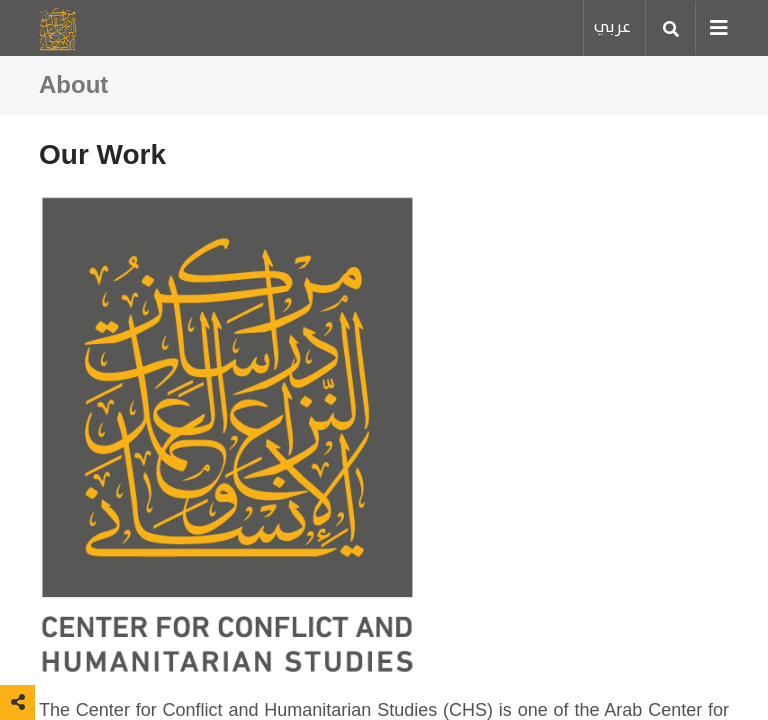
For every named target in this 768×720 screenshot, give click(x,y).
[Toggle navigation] (712, 28)
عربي (612, 27)
